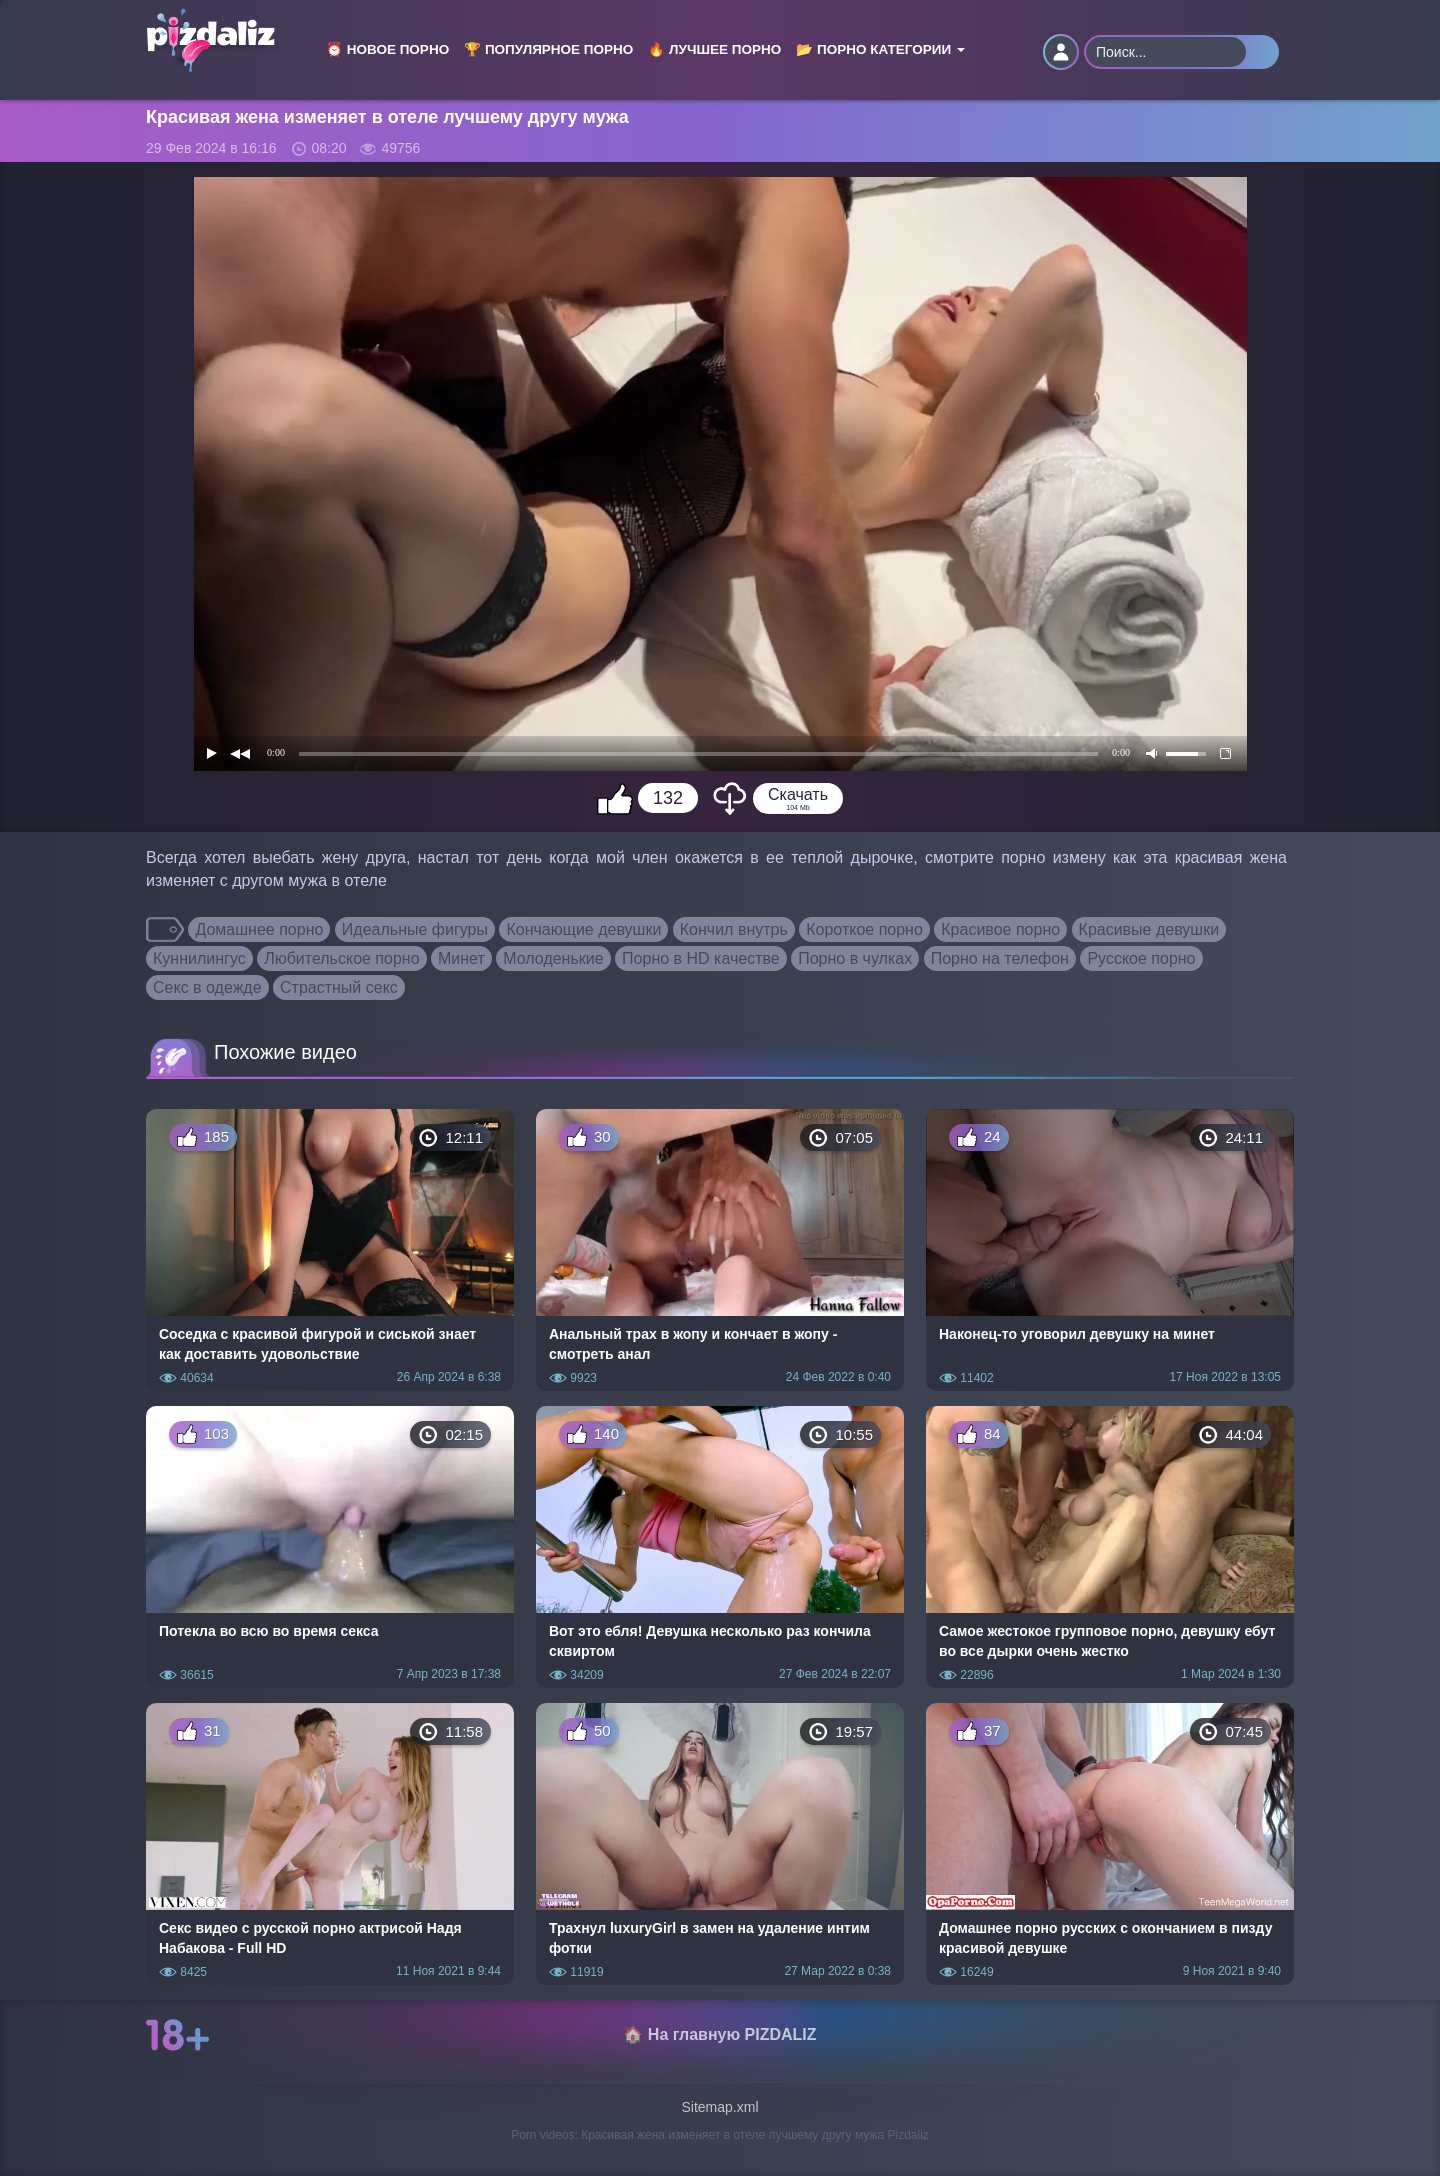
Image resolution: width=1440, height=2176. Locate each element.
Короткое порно (864, 929)
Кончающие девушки (583, 929)
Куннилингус (199, 958)
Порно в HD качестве (701, 958)
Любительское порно (341, 958)
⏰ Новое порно (387, 49)
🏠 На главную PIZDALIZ (719, 2034)
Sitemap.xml (719, 2107)
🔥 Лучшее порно (714, 49)
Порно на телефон (1000, 958)
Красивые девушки (1149, 929)
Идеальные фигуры (415, 929)
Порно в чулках (855, 958)
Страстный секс (339, 987)
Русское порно (1141, 958)
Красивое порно (1000, 929)
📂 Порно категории (880, 49)
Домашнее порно (259, 929)
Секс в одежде (207, 987)
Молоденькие (553, 958)
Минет (461, 958)
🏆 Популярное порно (548, 49)
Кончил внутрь (734, 929)
